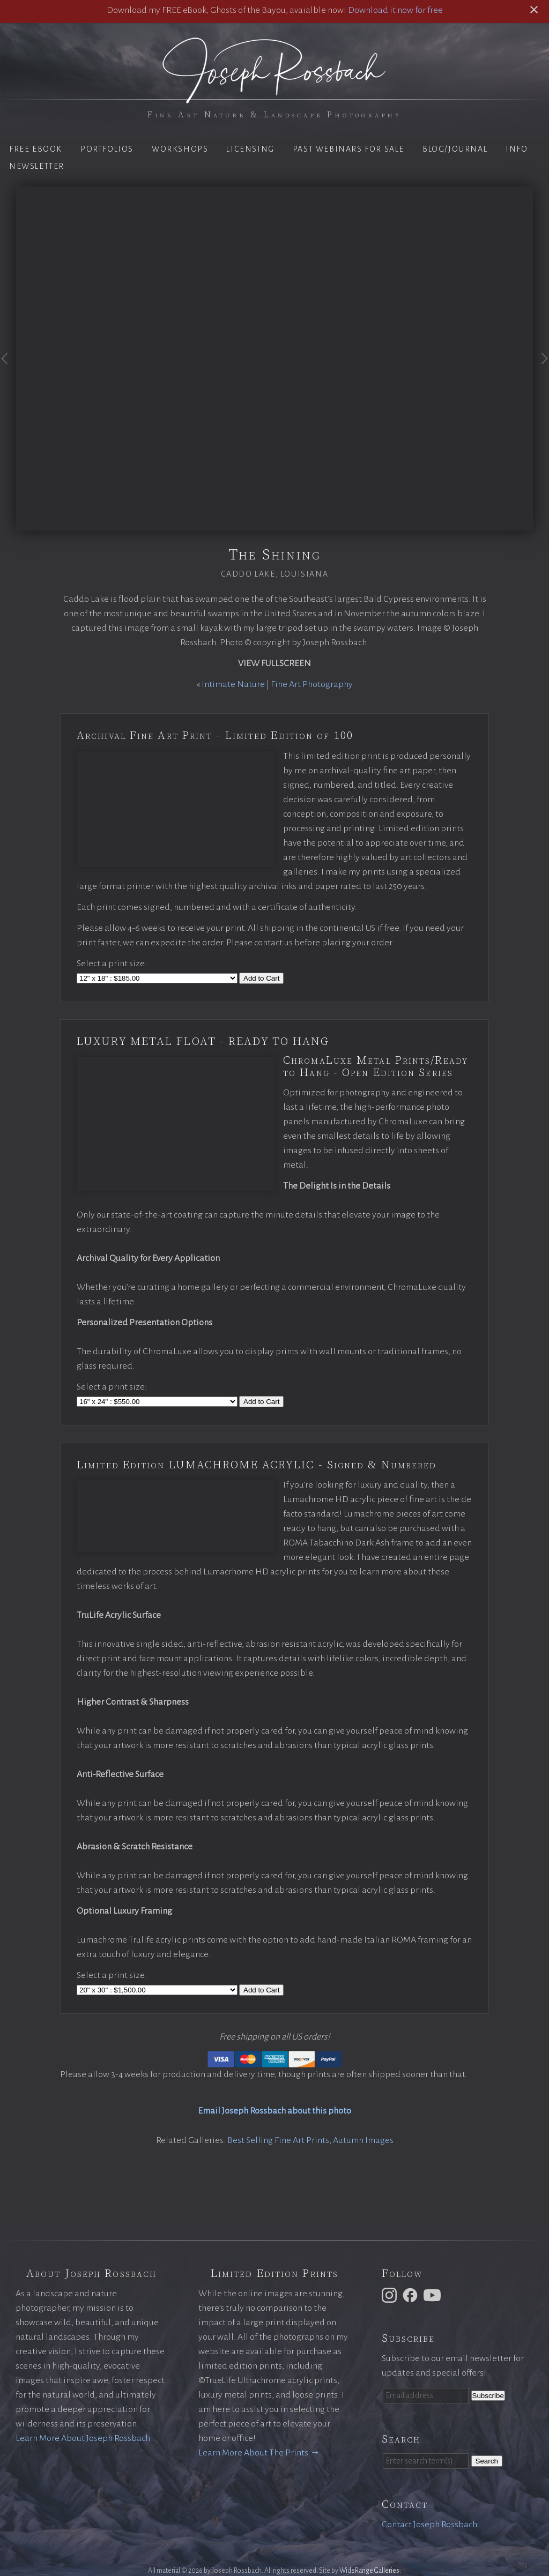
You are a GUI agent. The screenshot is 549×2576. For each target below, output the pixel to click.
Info (517, 149)
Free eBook (35, 149)
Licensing (250, 149)
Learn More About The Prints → (259, 2453)
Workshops (180, 149)
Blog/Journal (454, 149)
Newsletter (36, 166)
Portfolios (106, 149)
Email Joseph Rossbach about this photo (274, 2111)
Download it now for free (395, 10)
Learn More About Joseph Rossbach (83, 2438)
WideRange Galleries (369, 2570)
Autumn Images (363, 2140)
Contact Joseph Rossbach (429, 2524)
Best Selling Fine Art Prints (278, 2140)
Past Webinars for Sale (348, 149)
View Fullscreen (274, 663)
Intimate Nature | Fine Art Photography (277, 684)
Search (487, 2461)
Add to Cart (261, 978)
